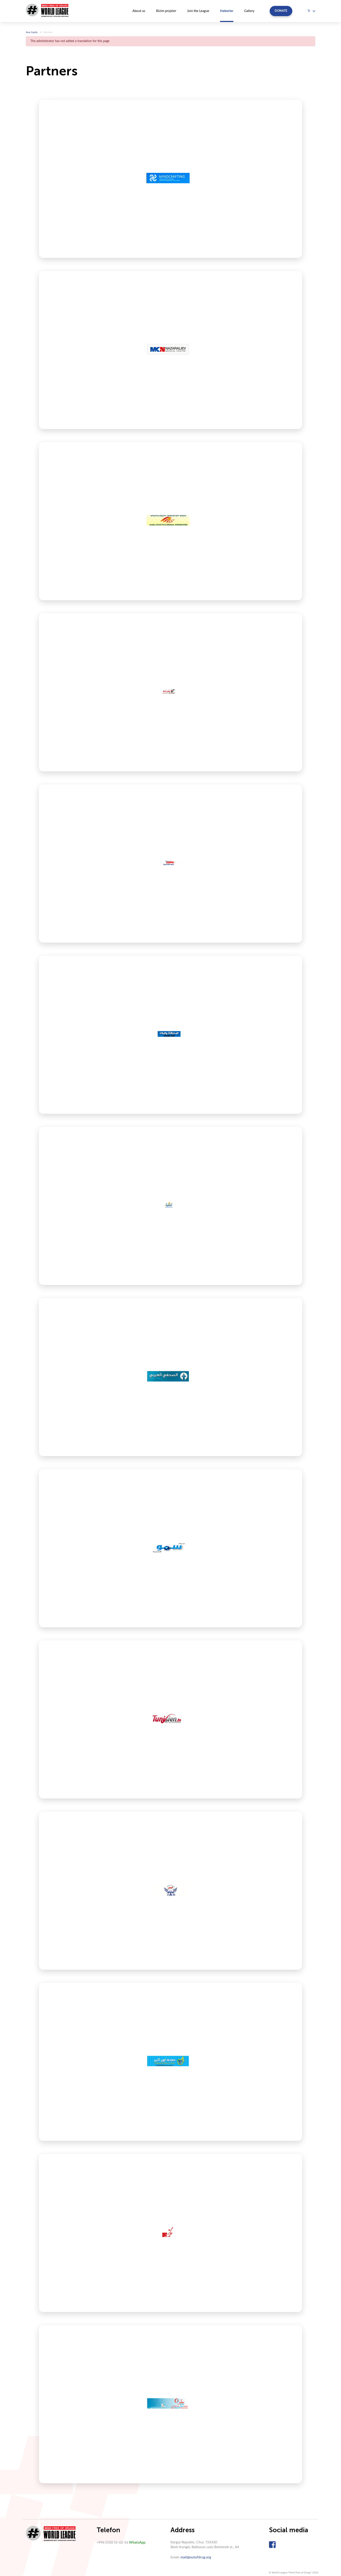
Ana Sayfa (31, 32)
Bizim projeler (166, 11)
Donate (281, 10)
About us (138, 11)
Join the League (198, 11)
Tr (311, 11)
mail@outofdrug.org (196, 2557)
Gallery (249, 11)
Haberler (226, 11)
